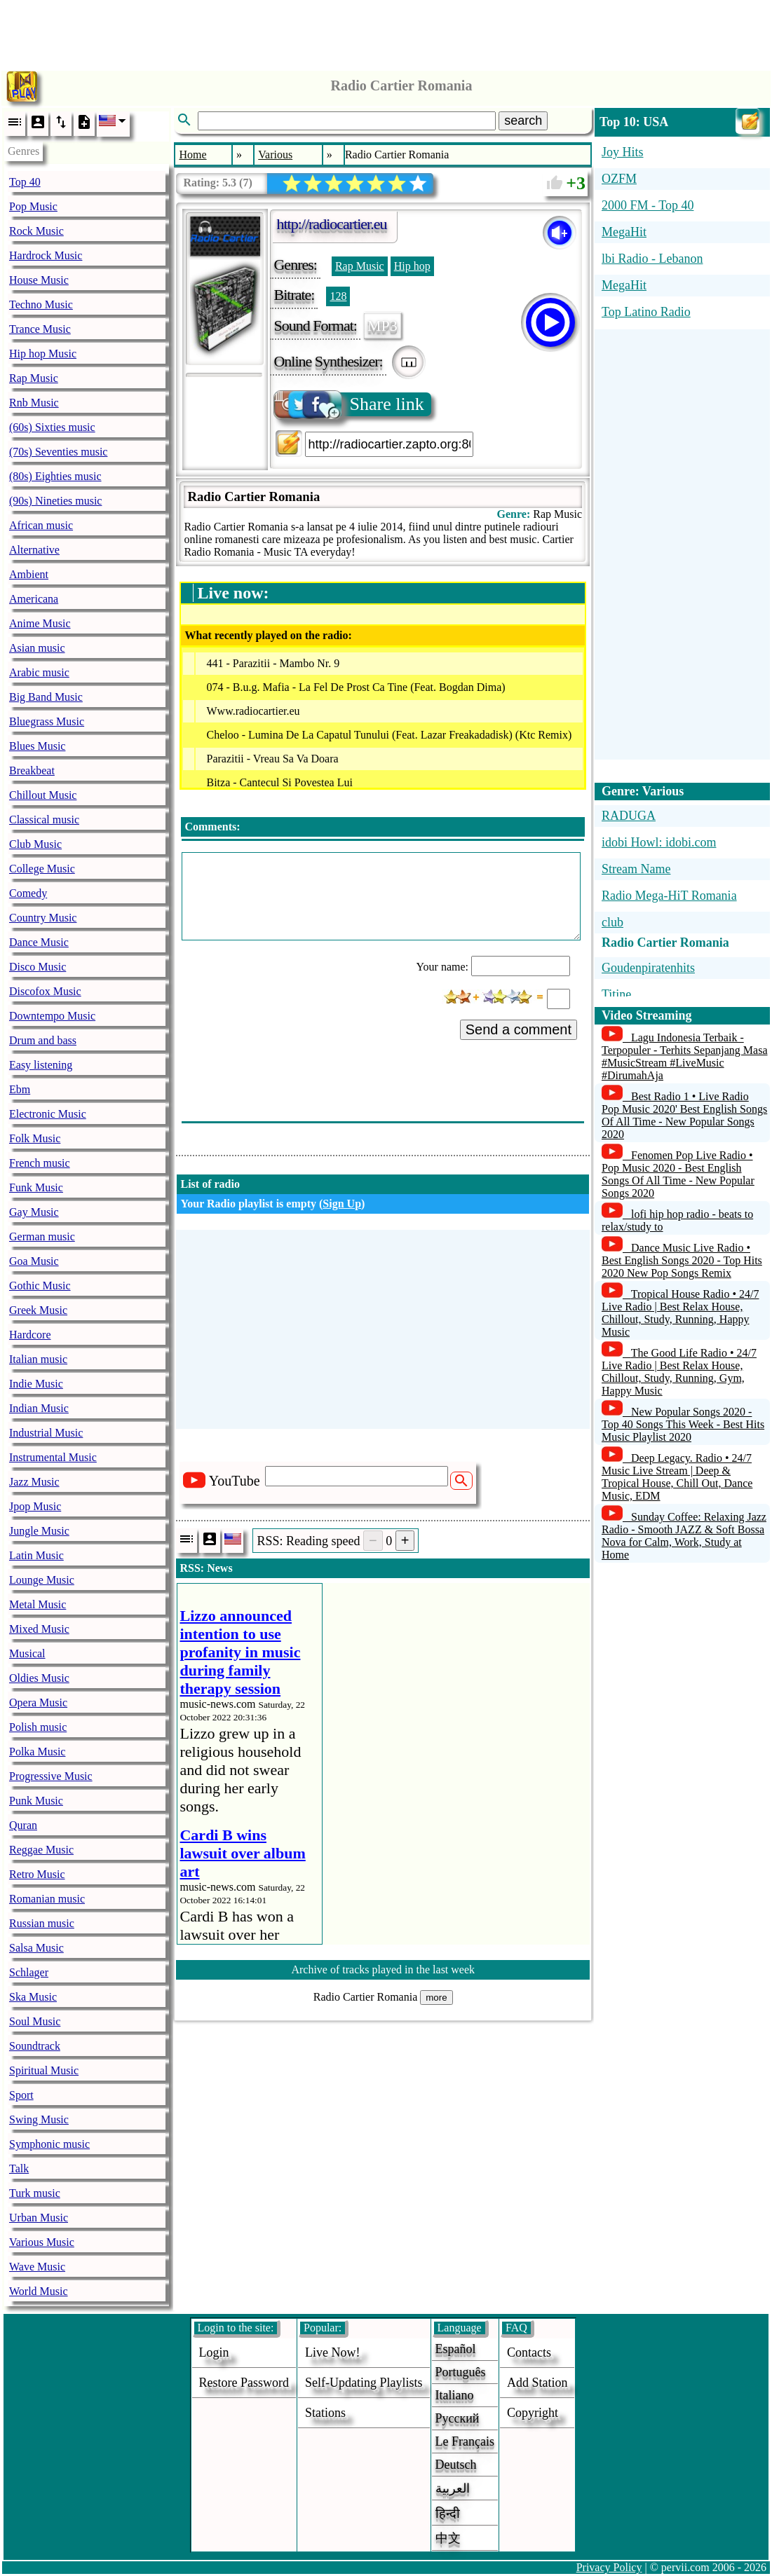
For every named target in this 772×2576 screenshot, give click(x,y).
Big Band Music (46, 697)
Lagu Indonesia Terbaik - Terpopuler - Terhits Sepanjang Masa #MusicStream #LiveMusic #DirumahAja (685, 1056)
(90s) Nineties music (55, 501)
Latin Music (36, 1555)
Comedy (28, 893)
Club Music (35, 844)
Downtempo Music (52, 1016)
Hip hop (412, 266)
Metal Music (37, 1604)
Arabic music (39, 672)
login (214, 2352)
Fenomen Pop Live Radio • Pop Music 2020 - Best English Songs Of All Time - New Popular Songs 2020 (678, 1174)
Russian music (41, 1923)
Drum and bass (42, 1040)
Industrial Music (46, 1433)
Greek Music (38, 1310)
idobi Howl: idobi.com (659, 842)
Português (460, 2372)
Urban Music (38, 2218)
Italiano (454, 2395)
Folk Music (34, 1138)
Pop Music (33, 206)
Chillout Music (42, 795)
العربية (452, 2488)
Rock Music (36, 231)
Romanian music (47, 1899)
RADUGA (629, 816)
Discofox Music (45, 991)
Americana (33, 599)
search (523, 121)
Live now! (332, 2352)
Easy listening (40, 1065)
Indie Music (36, 1384)
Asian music (37, 648)
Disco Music (37, 967)
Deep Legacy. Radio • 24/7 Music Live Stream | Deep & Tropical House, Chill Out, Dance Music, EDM (677, 1477)
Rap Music (33, 378)
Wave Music (37, 2267)
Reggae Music (41, 1850)
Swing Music (39, 2119)
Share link (350, 404)
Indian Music (39, 1408)
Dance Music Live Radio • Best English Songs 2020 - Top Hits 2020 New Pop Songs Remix (682, 1260)
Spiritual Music (44, 2070)
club (612, 922)
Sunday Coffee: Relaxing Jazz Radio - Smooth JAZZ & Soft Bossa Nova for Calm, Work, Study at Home (684, 1536)
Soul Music (34, 2021)
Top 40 (25, 182)
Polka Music (37, 1752)
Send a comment (518, 1029)
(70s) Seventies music (58, 452)
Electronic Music (47, 1114)
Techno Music (41, 304)
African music (41, 525)
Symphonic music (49, 2144)
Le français (464, 2441)
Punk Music (36, 1801)
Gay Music (34, 1212)
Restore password (244, 2383)
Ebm (19, 1089)
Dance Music (39, 942)
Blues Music (37, 746)
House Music (39, 280)
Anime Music (40, 623)
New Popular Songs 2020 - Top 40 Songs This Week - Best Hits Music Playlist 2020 (683, 1424)
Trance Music (40, 329)
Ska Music (33, 1997)
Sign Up (342, 1204)
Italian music (38, 1359)
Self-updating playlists (364, 2383)
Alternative (34, 550)
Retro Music (37, 1874)
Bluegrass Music (46, 721)
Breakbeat (32, 770)
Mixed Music (39, 1629)
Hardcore (30, 1335)
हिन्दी (447, 2514)
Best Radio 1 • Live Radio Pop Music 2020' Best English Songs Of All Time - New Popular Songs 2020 (684, 1115)
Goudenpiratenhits (648, 968)
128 (338, 296)
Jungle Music (39, 1531)
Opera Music (38, 1702)
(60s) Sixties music (52, 427)
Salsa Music (36, 1948)
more (436, 1997)
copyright (532, 2413)
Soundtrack (34, 2046)
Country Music (42, 918)
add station (537, 2383)
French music (39, 1163)
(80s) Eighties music (55, 476)
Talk (19, 2168)
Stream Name (636, 869)
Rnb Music (34, 403)
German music (42, 1236)
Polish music (38, 1727)
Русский (457, 2418)
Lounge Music (41, 1580)
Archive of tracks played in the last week (383, 1969)
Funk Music (36, 1187)
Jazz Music (34, 1482)
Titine (616, 994)
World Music (38, 2291)
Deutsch (456, 2465)
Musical (27, 1653)
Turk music (34, 2193)
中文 (448, 2538)
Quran (23, 1825)
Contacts (529, 2352)
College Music (42, 869)
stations (325, 2413)
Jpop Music (35, 1506)
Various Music (41, 2242)
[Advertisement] (386, 31)
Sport (21, 2095)
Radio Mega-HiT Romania (669, 896)
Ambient (28, 574)
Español (455, 2349)
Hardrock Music (45, 255)
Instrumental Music (53, 1457)
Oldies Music (39, 1678)
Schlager (28, 1972)
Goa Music (34, 1261)
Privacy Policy (609, 2567)
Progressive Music (51, 1776)
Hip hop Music (42, 353)
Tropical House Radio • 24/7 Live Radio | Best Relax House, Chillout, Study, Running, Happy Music (680, 1313)
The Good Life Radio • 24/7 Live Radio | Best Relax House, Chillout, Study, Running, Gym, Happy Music (679, 1372)
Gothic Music (40, 1286)
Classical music (44, 819)
